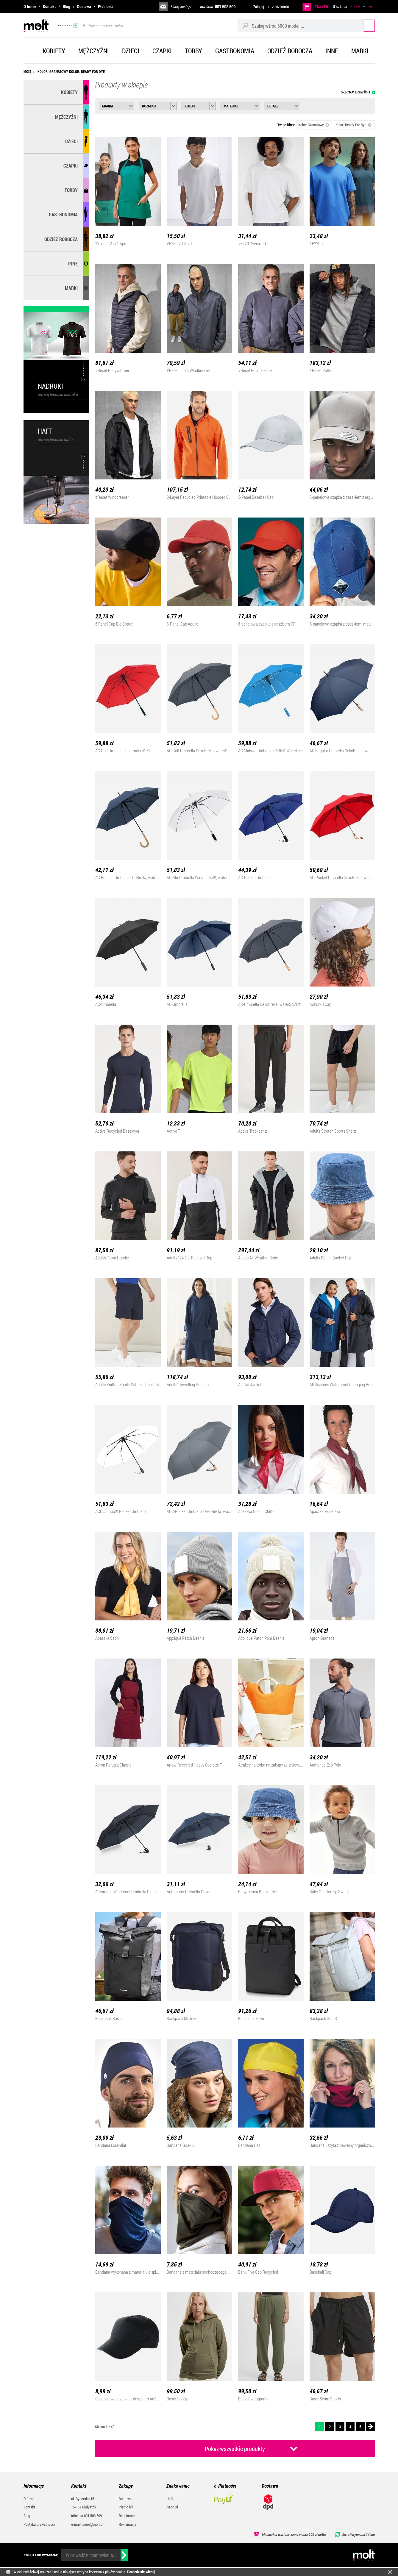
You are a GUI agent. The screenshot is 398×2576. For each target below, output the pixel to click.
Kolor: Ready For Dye (353, 124)
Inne (331, 50)
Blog (66, 6)
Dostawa (84, 6)
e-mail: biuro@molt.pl (87, 2524)
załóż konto (280, 6)
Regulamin (127, 2515)
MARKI (71, 288)
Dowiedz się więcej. (141, 2572)
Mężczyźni (93, 50)
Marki (360, 50)
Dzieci (130, 50)
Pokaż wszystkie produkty (235, 2448)
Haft (169, 2498)
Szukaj (364, 25)
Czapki (162, 50)
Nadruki (172, 2507)
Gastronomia (234, 50)
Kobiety (54, 50)
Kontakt (49, 6)
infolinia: (217, 7)
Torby (193, 50)
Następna (370, 2426)
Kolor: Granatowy (313, 124)
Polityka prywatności (39, 2524)
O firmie (30, 6)
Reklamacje (127, 2524)
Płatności (105, 6)
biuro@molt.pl (181, 7)
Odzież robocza (289, 50)
